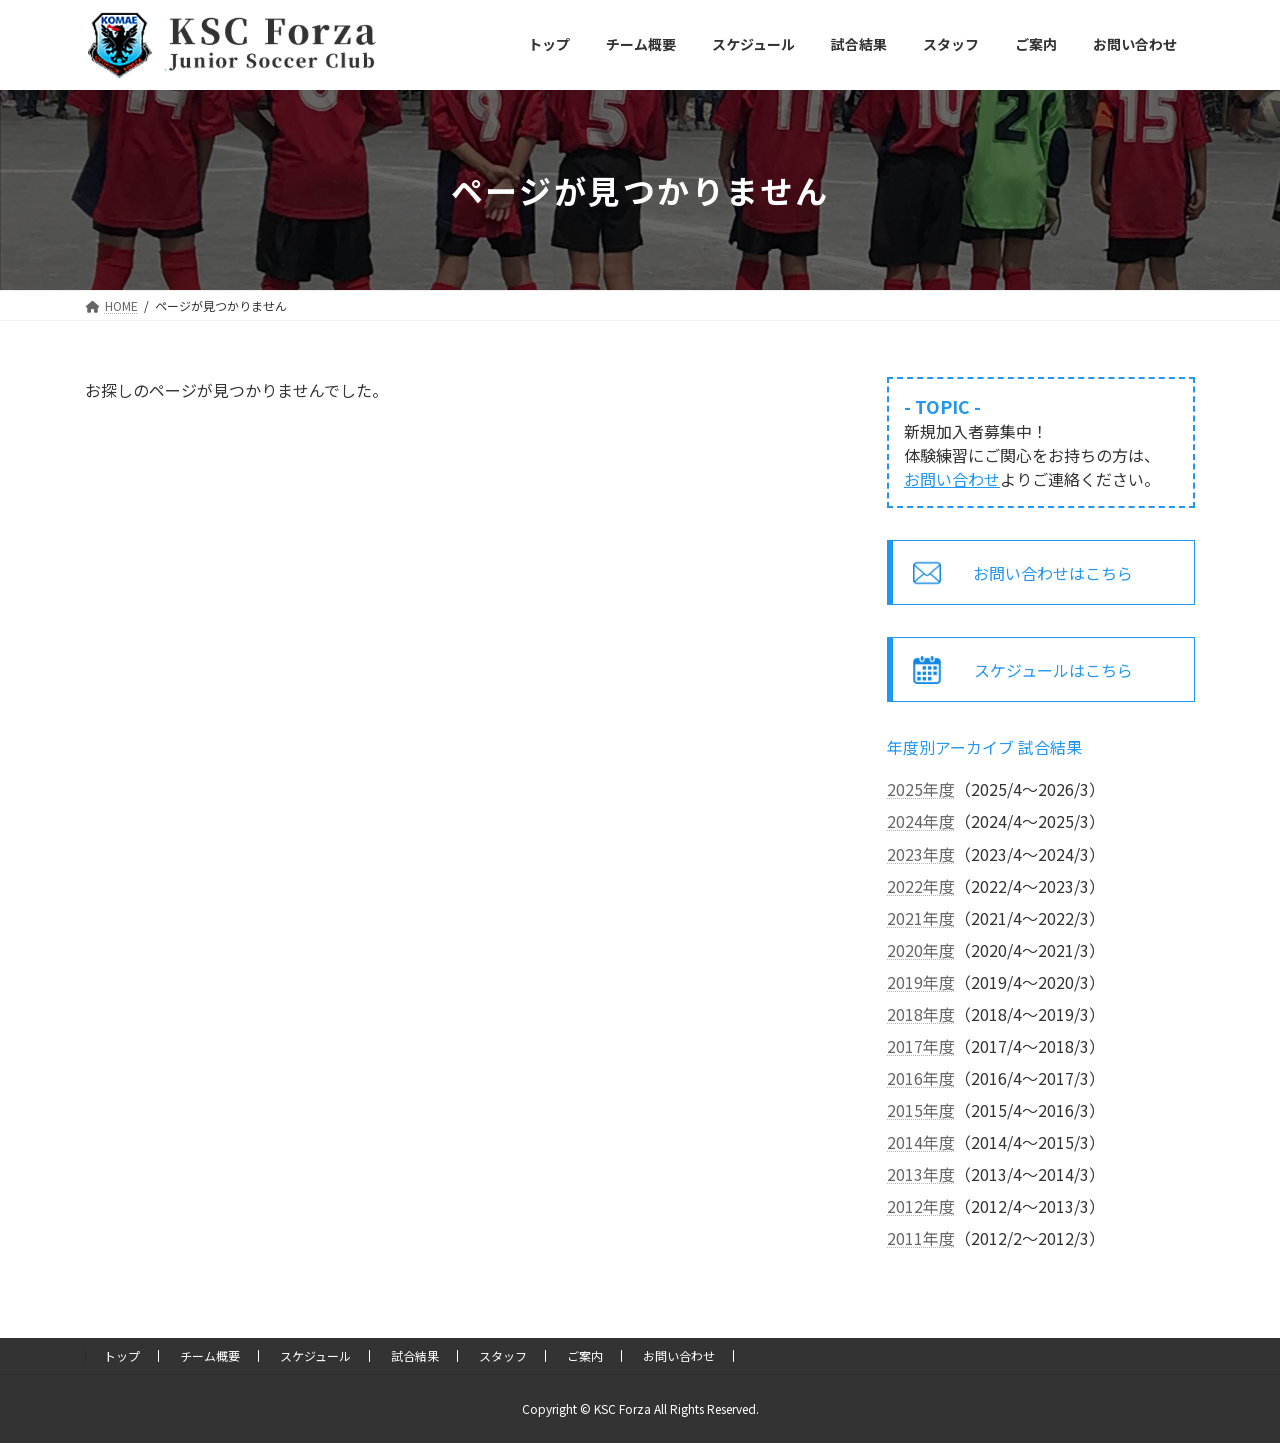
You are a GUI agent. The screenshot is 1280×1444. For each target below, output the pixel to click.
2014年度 (921, 1142)
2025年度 (921, 789)
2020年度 (921, 950)
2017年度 (921, 1046)
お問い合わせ (952, 479)
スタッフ (503, 1355)
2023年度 (921, 854)
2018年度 (921, 1014)
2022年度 (921, 886)
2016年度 (921, 1078)
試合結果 (415, 1355)
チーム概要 (210, 1355)
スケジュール (315, 1355)
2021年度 (921, 918)
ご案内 (585, 1355)
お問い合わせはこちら (1054, 573)
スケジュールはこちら (1053, 670)
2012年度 (921, 1206)
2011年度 (921, 1238)
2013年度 (921, 1174)
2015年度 (921, 1110)
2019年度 (921, 982)
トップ (122, 1355)
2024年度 (921, 821)
